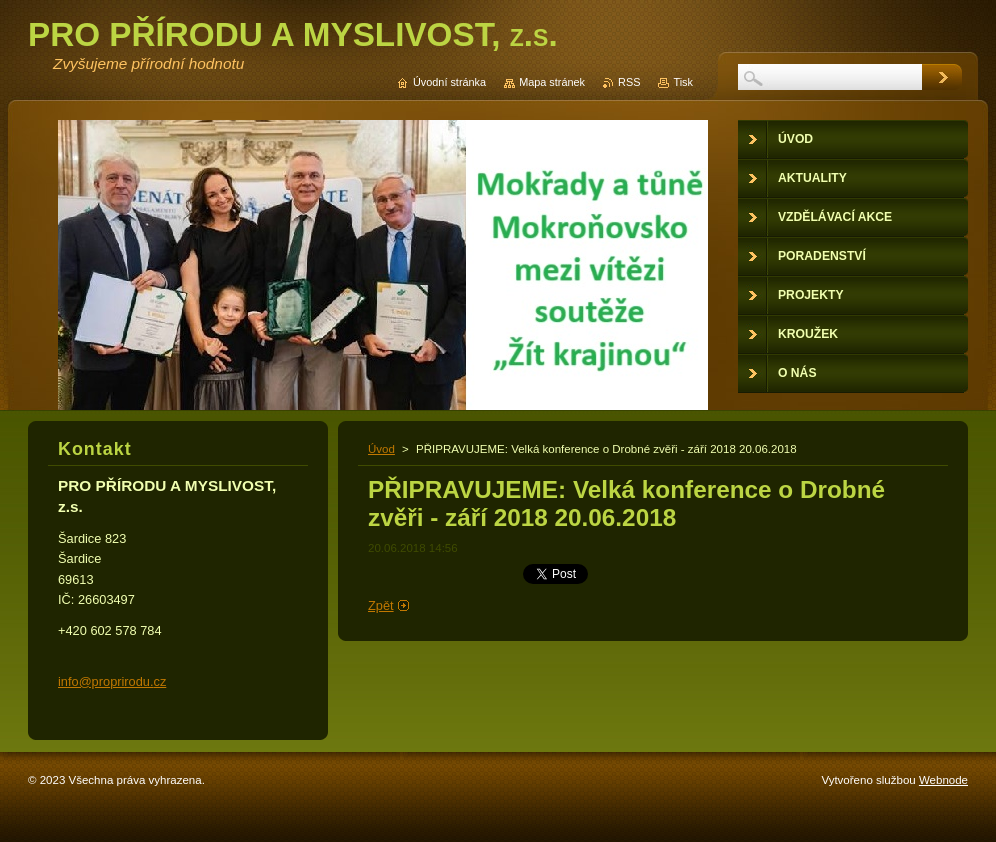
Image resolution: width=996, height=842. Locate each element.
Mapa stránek (552, 82)
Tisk (683, 82)
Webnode (943, 780)
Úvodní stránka (449, 82)
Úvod (381, 449)
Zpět (381, 605)
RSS (629, 82)
